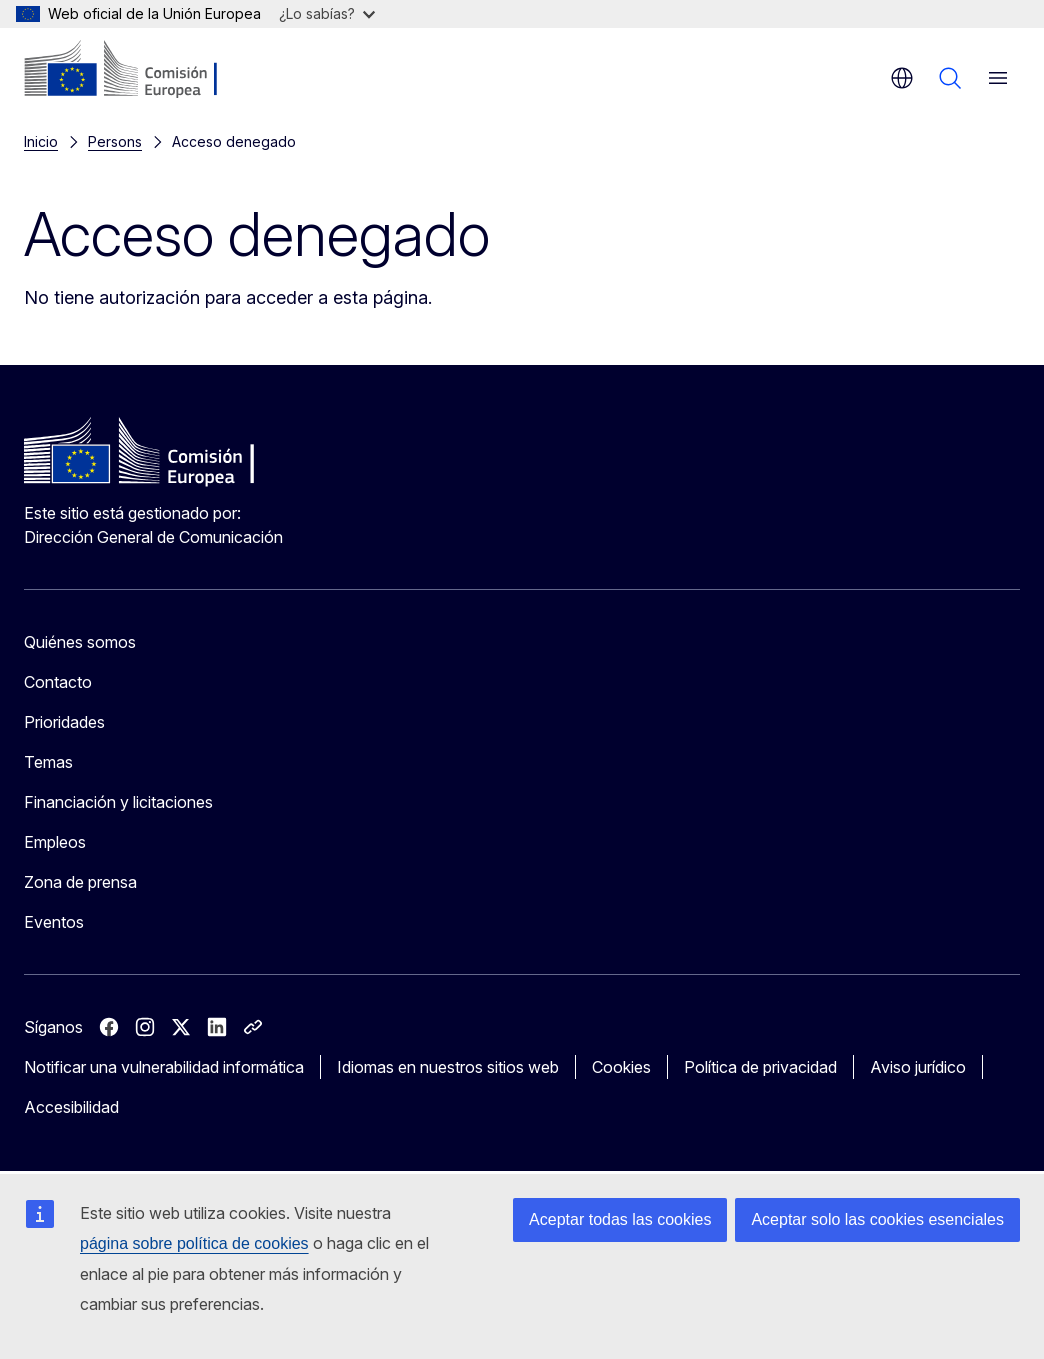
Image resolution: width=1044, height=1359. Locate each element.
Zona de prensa (80, 882)
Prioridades (64, 722)
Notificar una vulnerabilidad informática (164, 1067)
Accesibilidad (71, 1107)
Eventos (54, 922)
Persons (115, 141)
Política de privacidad (760, 1067)
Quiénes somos (80, 642)
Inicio (41, 141)
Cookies (621, 1067)
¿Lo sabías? (327, 13)
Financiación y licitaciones (118, 802)
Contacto (58, 682)
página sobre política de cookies (194, 1243)
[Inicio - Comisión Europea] (145, 70)
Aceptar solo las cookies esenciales (877, 1219)
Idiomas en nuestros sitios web (448, 1067)
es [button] (902, 78)
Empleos (55, 842)
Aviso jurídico (918, 1067)
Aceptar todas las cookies (620, 1219)
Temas (48, 762)
